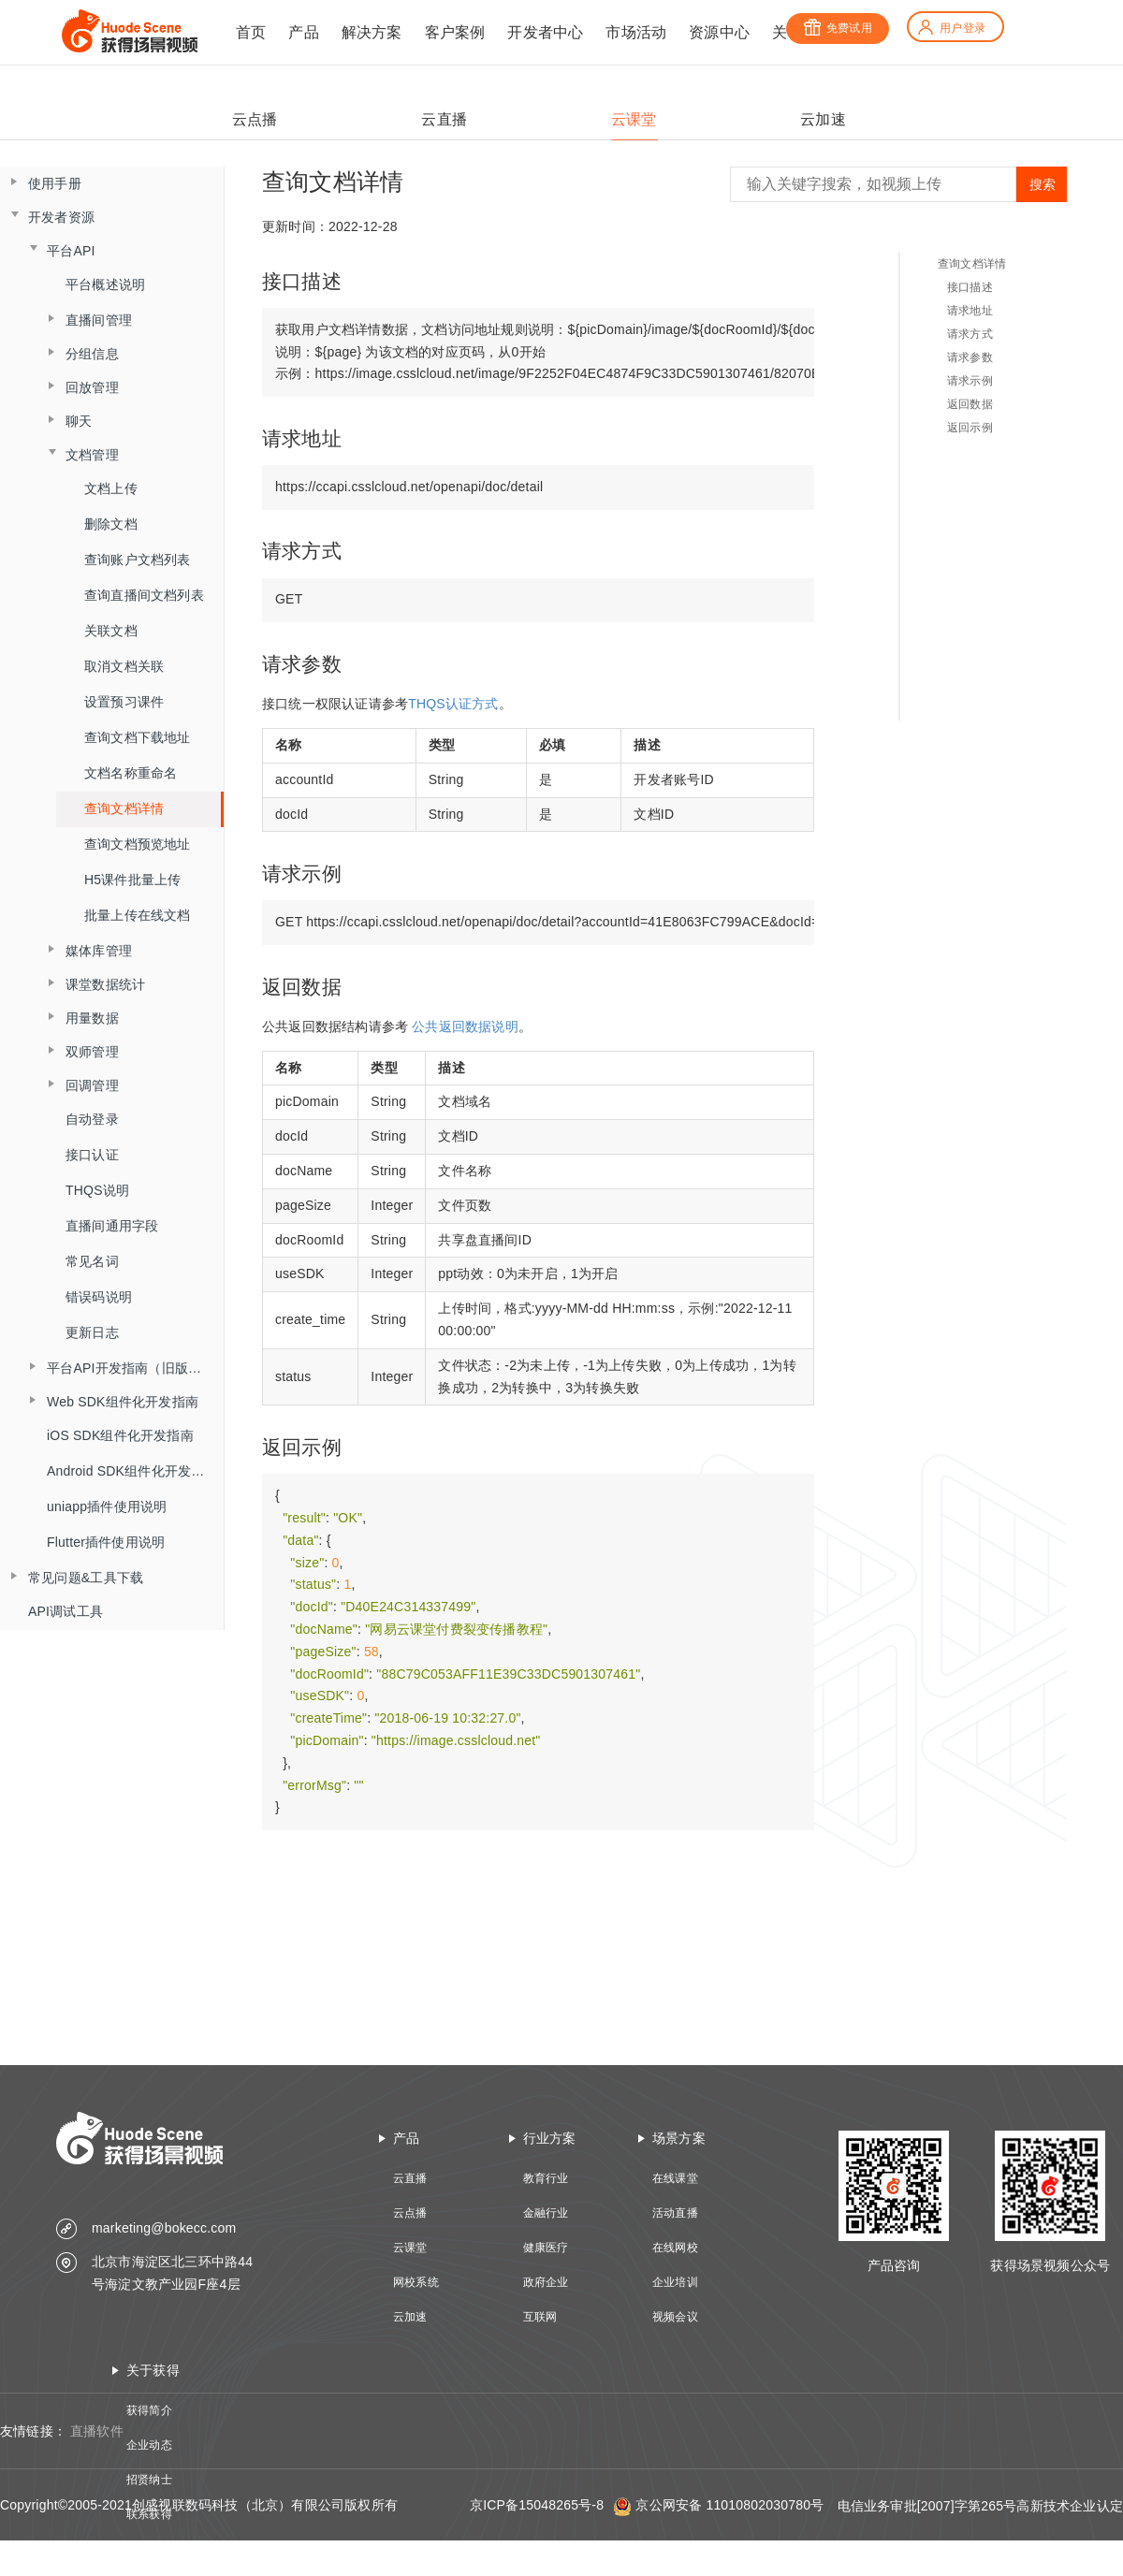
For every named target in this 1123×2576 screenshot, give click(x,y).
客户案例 (455, 32)
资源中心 (719, 32)
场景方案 (679, 2138)
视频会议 (675, 2316)
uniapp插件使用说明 (107, 1506)
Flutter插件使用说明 (106, 1542)
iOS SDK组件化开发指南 (120, 1435)
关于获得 (153, 2370)
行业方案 (549, 2138)
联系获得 (149, 2514)
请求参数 (970, 357)
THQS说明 (97, 1190)
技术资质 (149, 2548)
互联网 (540, 2316)
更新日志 (92, 1332)
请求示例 (970, 380)
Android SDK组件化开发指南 (132, 1470)
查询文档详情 (124, 808)
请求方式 (970, 334)
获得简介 (149, 2410)
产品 (303, 32)
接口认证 (92, 1154)
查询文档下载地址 (137, 737)
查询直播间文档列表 (144, 595)
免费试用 (837, 28)
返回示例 (970, 427)
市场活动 (635, 32)
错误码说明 (99, 1296)
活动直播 (675, 2212)
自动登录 (92, 1119)
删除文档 (111, 524)
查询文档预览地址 (137, 844)
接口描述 (970, 287)
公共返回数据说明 (465, 1026)
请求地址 (970, 310)
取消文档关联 (124, 666)
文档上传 (111, 488)
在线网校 (675, 2247)
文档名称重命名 (130, 772)
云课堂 (410, 2247)
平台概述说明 (105, 284)
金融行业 (546, 2212)
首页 (251, 32)
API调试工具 (65, 1611)
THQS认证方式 (453, 703)
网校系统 (416, 2282)
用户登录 (950, 28)
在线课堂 (675, 2178)
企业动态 (149, 2445)
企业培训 (675, 2282)
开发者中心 (545, 32)
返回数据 (970, 404)
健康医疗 (546, 2247)
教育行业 (546, 2178)
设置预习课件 (124, 701)
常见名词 (92, 1261)
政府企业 (546, 2282)
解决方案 (372, 32)
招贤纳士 (149, 2479)
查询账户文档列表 (137, 559)
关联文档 (111, 630)
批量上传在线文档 (137, 915)
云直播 (410, 2178)
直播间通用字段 (112, 1225)
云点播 (410, 2212)
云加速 (410, 2316)
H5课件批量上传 (133, 879)
